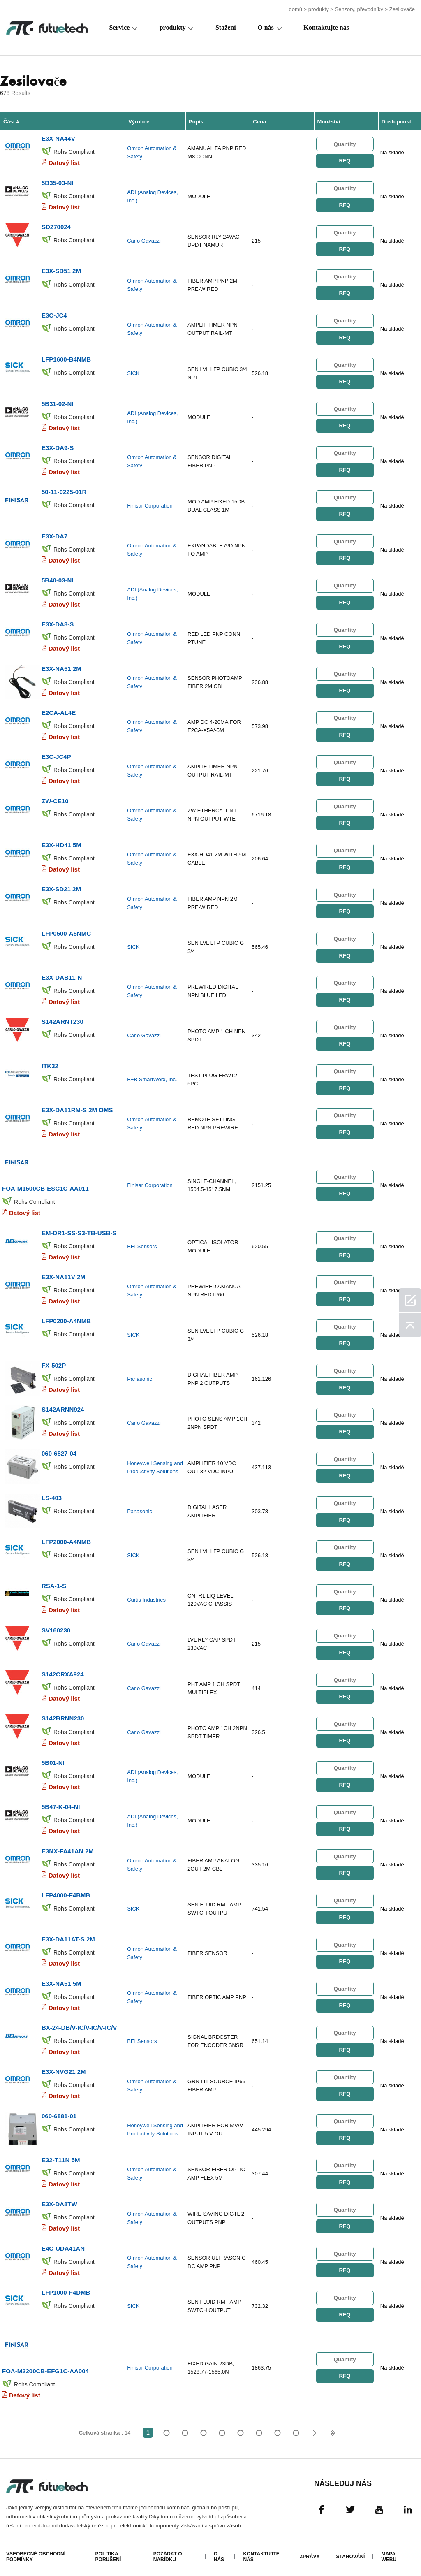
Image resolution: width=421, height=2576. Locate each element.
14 (296, 2426)
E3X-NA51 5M (61, 1977)
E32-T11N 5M (61, 2153)
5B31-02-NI (58, 402)
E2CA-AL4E (59, 710)
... (277, 2426)
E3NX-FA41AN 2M (68, 1845)
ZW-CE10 (55, 798)
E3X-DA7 (54, 534)
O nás (265, 27)
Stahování (350, 2550)
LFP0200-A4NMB (66, 1317)
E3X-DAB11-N (62, 974)
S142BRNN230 (63, 1713)
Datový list (64, 162)
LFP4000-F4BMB (66, 1889)
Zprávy (310, 2550)
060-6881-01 (59, 2109)
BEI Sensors (142, 1243)
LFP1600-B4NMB (66, 358)
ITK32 (50, 1062)
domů (295, 9)
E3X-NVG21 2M (64, 2065)
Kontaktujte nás (326, 27)
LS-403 (52, 1493)
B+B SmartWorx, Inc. (152, 1077)
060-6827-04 (59, 1449)
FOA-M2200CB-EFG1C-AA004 (45, 2363)
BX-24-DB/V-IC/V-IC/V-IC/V (79, 2021)
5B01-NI (53, 1757)
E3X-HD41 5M (61, 842)
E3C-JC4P (56, 754)
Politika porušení (108, 2549)
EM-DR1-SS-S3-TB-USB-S (79, 1229)
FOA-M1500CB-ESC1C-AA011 (45, 1185)
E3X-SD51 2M (61, 270)
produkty (318, 9)
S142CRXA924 (63, 1669)
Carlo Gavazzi (144, 240)
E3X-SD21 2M (61, 886)
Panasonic (139, 1375)
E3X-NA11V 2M (64, 1273)
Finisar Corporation (150, 504)
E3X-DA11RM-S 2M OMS (77, 1106)
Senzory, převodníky (359, 9)
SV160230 (56, 1625)
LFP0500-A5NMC (66, 930)
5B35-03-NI (58, 182)
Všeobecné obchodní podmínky (35, 2549)
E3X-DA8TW (59, 2197)
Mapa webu (388, 2549)
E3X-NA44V (58, 138)
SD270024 (56, 226)
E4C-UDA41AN (63, 2241)
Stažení (225, 27)
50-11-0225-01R (64, 490)
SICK (133, 372)
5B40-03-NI (58, 578)
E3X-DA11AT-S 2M (68, 1933)
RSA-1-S (54, 1581)
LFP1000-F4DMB (66, 2285)
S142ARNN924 (63, 1405)
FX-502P (54, 1361)
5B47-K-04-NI (61, 1801)
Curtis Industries (146, 1595)
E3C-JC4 (54, 314)
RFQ (344, 161)
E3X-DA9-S (58, 446)
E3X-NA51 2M (61, 666)
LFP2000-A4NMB (66, 1537)
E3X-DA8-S (58, 622)
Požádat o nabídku (167, 2549)
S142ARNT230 (62, 1018)
